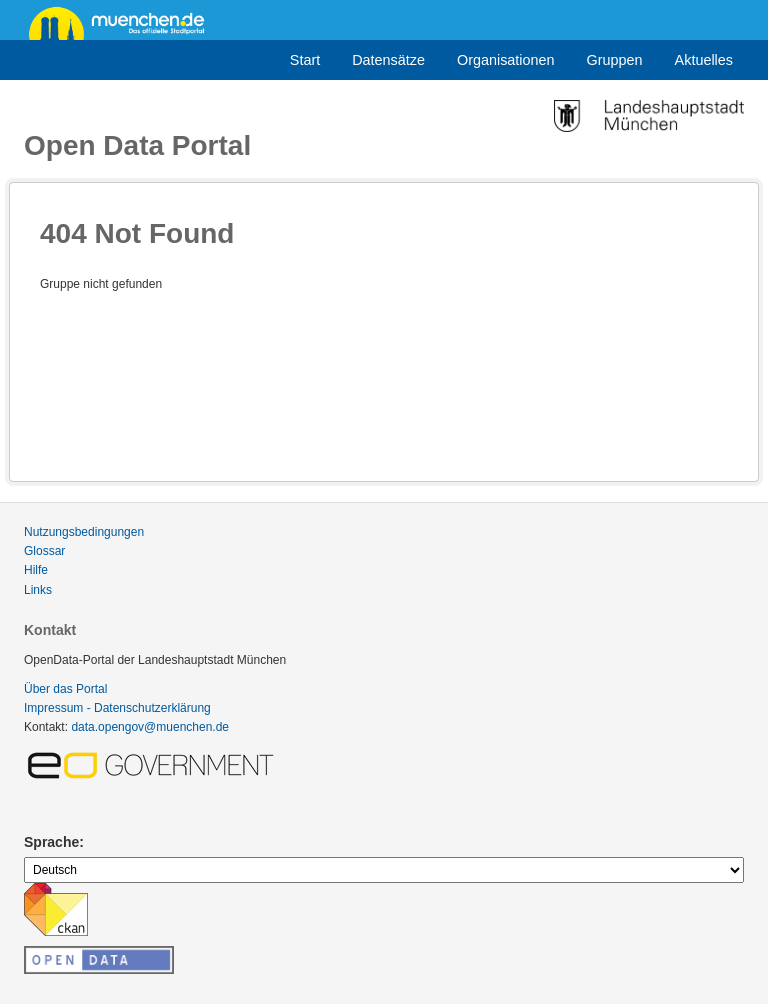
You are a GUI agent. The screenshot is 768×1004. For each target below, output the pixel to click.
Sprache (51, 842)
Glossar (44, 551)
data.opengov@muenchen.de (150, 727)
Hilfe (36, 570)
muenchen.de (124, 22)
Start (305, 60)
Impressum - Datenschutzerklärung (117, 708)
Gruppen (615, 60)
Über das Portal (65, 689)
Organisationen (506, 60)
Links (38, 590)
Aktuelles (704, 60)
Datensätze (388, 60)
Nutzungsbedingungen (84, 532)
